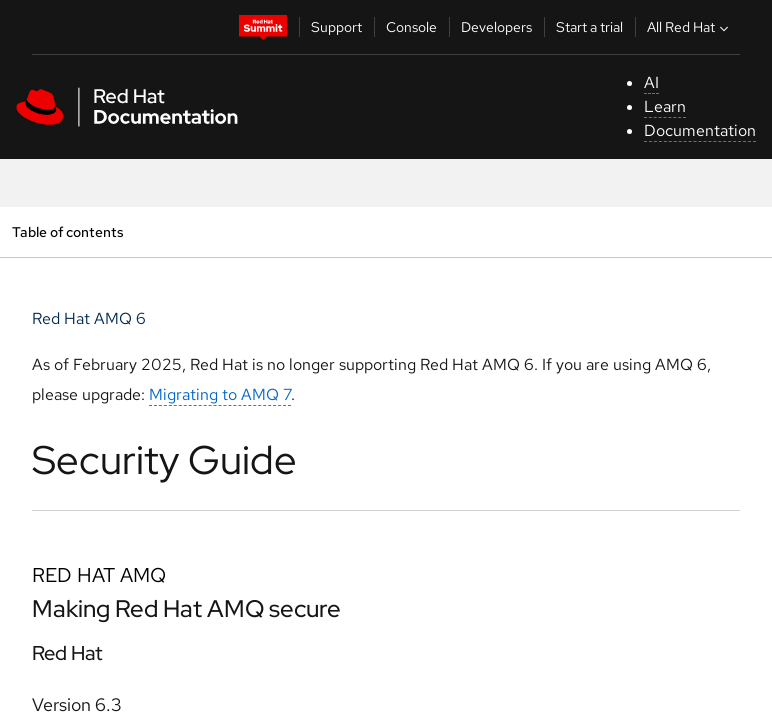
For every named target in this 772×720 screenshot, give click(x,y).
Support (336, 27)
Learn (665, 106)
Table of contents (67, 231)
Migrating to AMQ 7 (220, 394)
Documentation (700, 130)
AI (651, 82)
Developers (496, 27)
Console (411, 27)
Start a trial (589, 27)
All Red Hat (690, 27)
